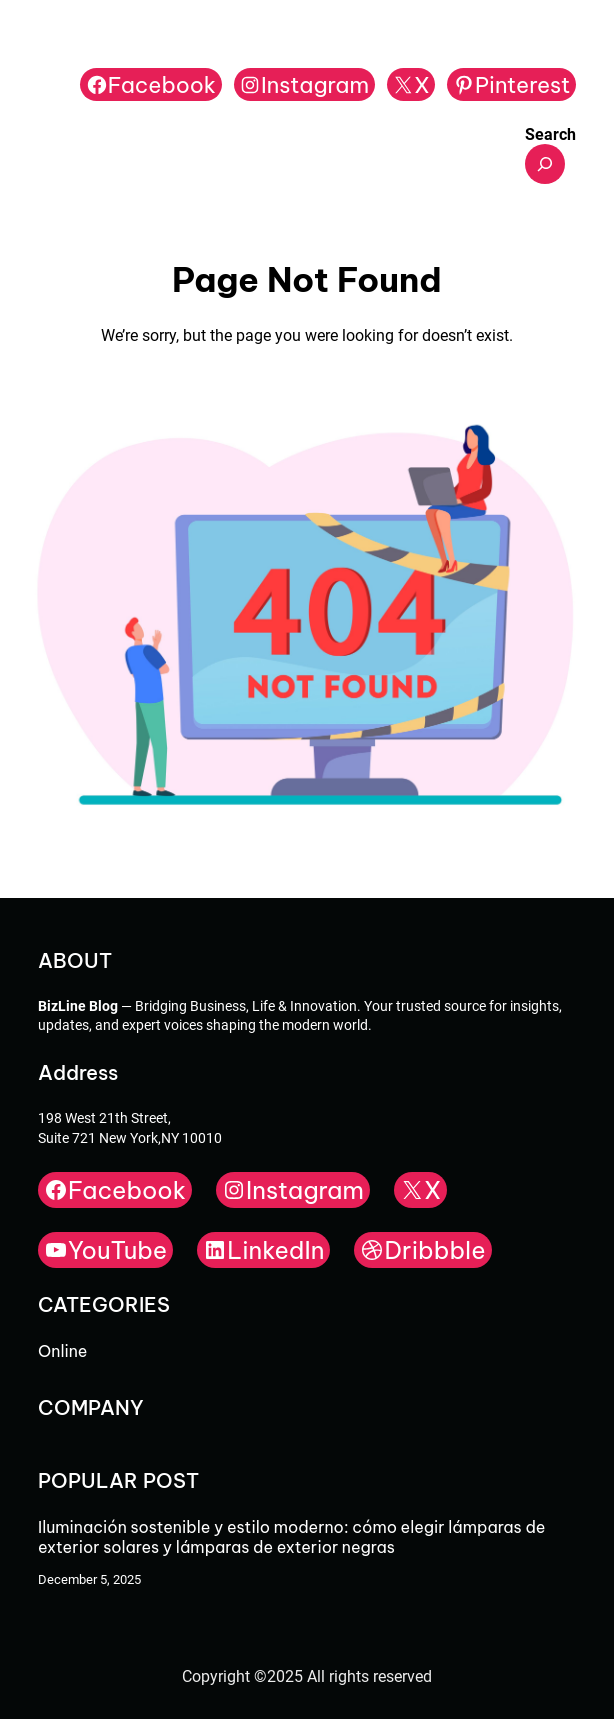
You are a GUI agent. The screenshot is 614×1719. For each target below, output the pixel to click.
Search (550, 134)
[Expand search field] (545, 164)
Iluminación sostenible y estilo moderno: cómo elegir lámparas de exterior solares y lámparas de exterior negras (291, 1537)
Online (62, 1351)
